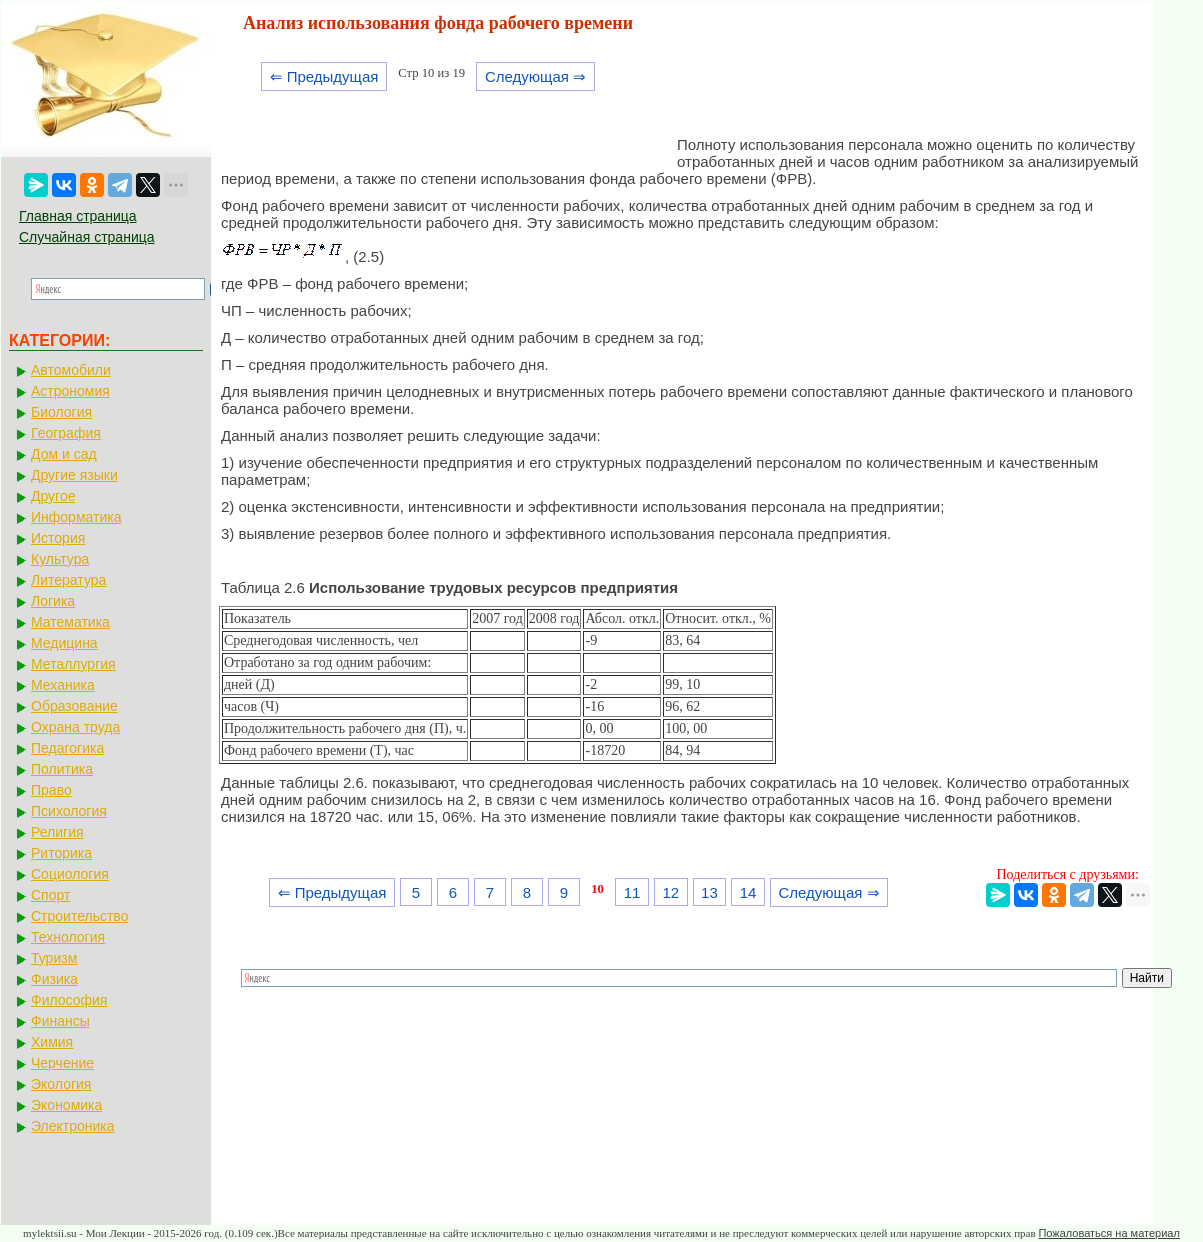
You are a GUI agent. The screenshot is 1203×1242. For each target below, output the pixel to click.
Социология (70, 874)
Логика (53, 601)
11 (632, 892)
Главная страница (78, 216)
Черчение (62, 1063)
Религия (57, 832)
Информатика (76, 517)
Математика (70, 622)
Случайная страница (87, 237)
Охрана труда (75, 727)
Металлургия (73, 664)
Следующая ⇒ (535, 76)
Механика (63, 685)
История (58, 538)
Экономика (66, 1105)
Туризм (54, 958)
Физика (54, 979)
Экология (61, 1084)
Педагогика (67, 748)
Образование (74, 706)
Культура (60, 559)
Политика (62, 769)
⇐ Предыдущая (324, 76)
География (66, 433)
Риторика (61, 853)
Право (51, 790)
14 (748, 892)
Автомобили (71, 370)
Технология (68, 937)
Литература (68, 580)
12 (670, 892)
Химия (52, 1042)
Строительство (79, 916)
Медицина (64, 643)
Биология (61, 412)
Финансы (60, 1021)
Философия (69, 1000)
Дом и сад (64, 454)
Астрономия (70, 391)
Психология (69, 811)
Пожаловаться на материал (1108, 1233)
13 (709, 892)
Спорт (50, 895)
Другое (53, 496)
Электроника (73, 1126)
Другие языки (74, 475)
